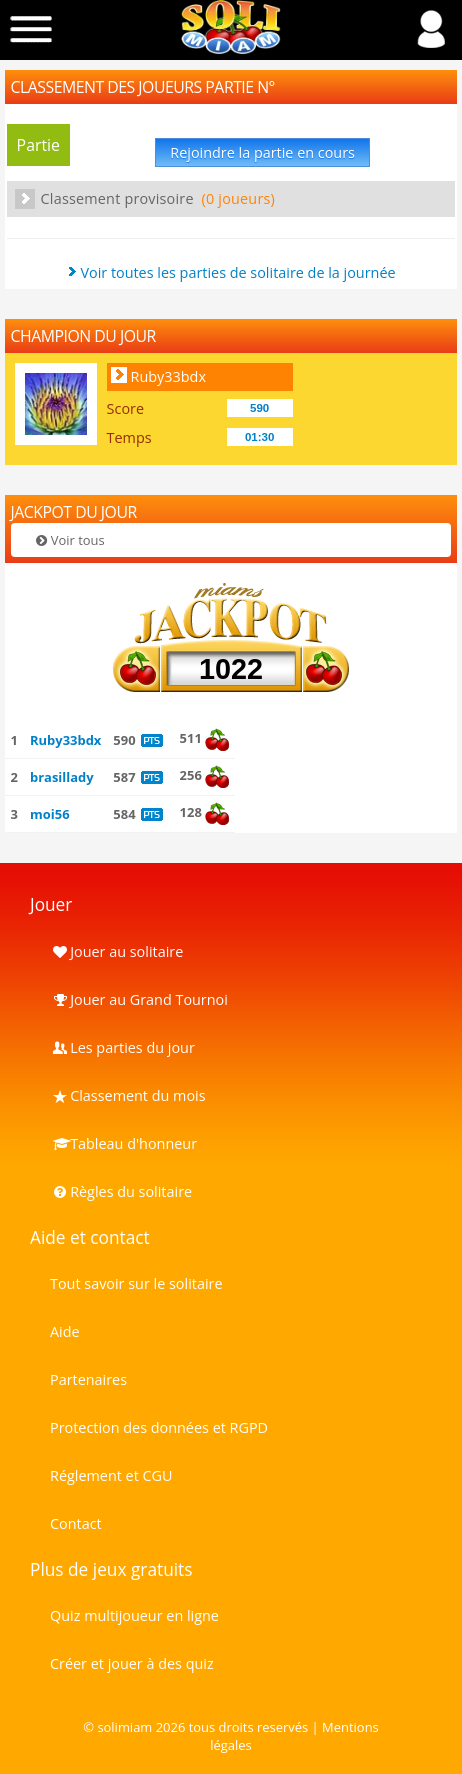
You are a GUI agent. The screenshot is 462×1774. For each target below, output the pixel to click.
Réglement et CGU (111, 1475)
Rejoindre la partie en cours (262, 152)
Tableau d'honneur (123, 1143)
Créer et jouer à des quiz (132, 1663)
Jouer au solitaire (116, 951)
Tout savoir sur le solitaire (136, 1283)
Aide (65, 1331)
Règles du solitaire (121, 1191)
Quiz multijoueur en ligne (134, 1615)
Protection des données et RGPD (159, 1427)
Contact (76, 1523)
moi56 (50, 814)
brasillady (62, 777)
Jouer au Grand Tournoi (139, 999)
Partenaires (88, 1379)
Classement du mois (128, 1095)
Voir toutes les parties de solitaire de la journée (237, 272)
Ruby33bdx (168, 376)
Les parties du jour (122, 1047)
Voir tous (69, 540)
